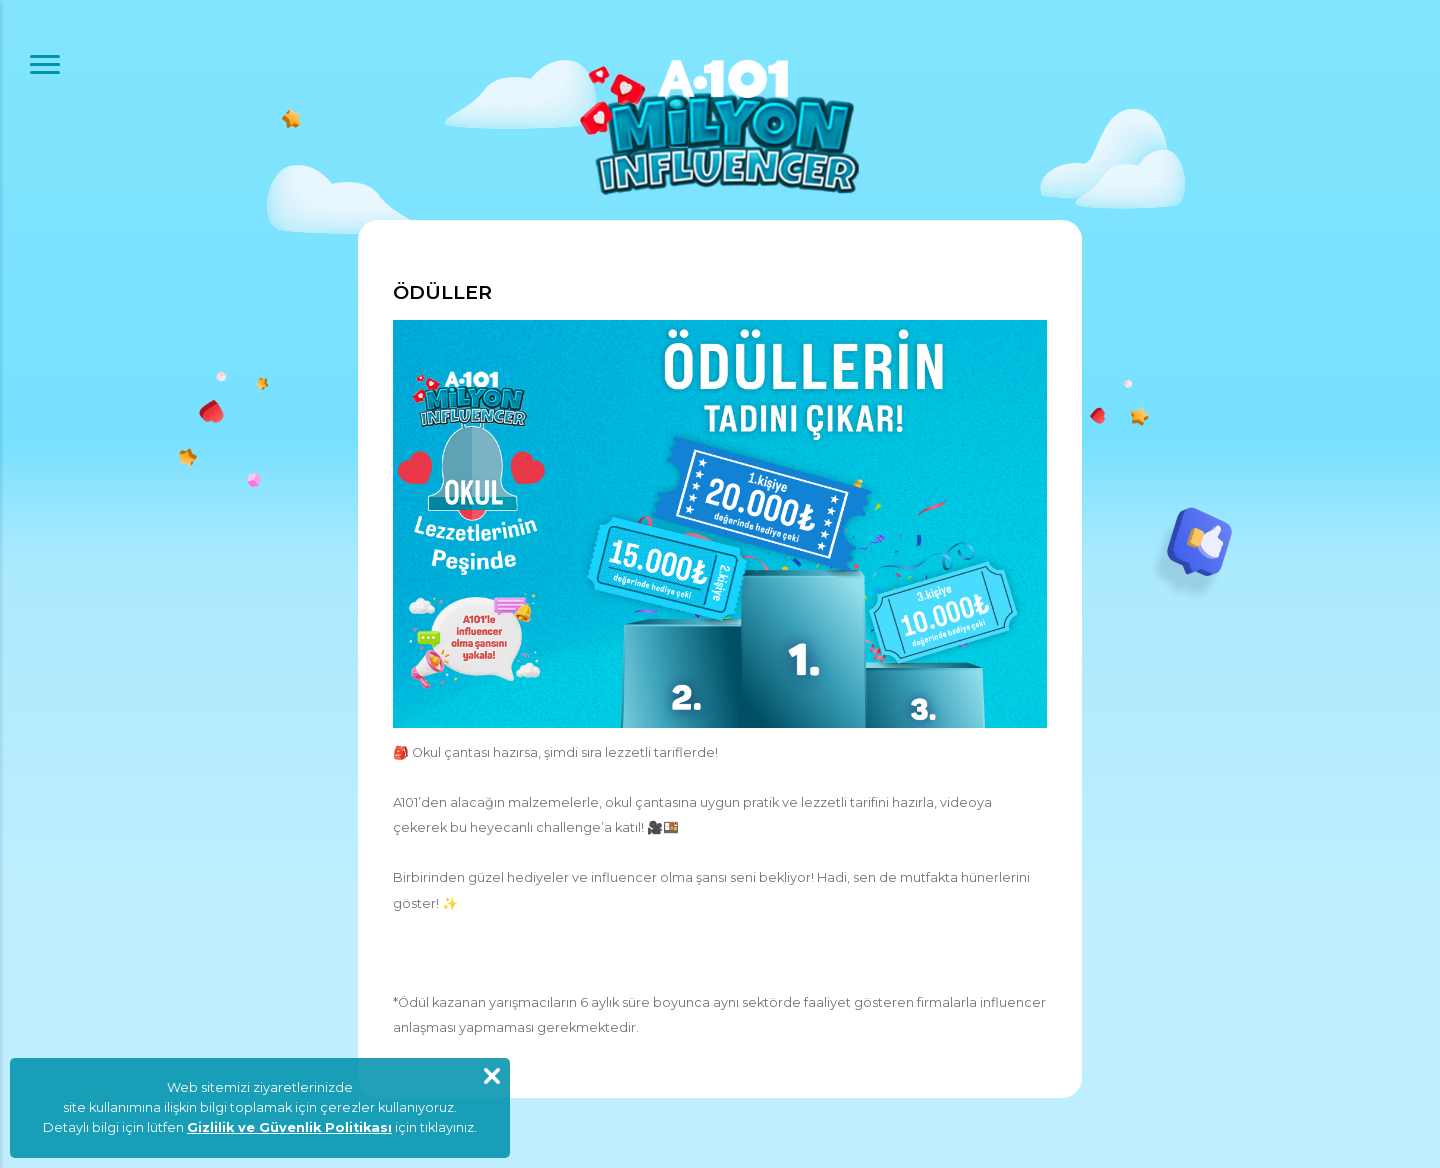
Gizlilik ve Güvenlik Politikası (289, 1127)
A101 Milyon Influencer (720, 127)
